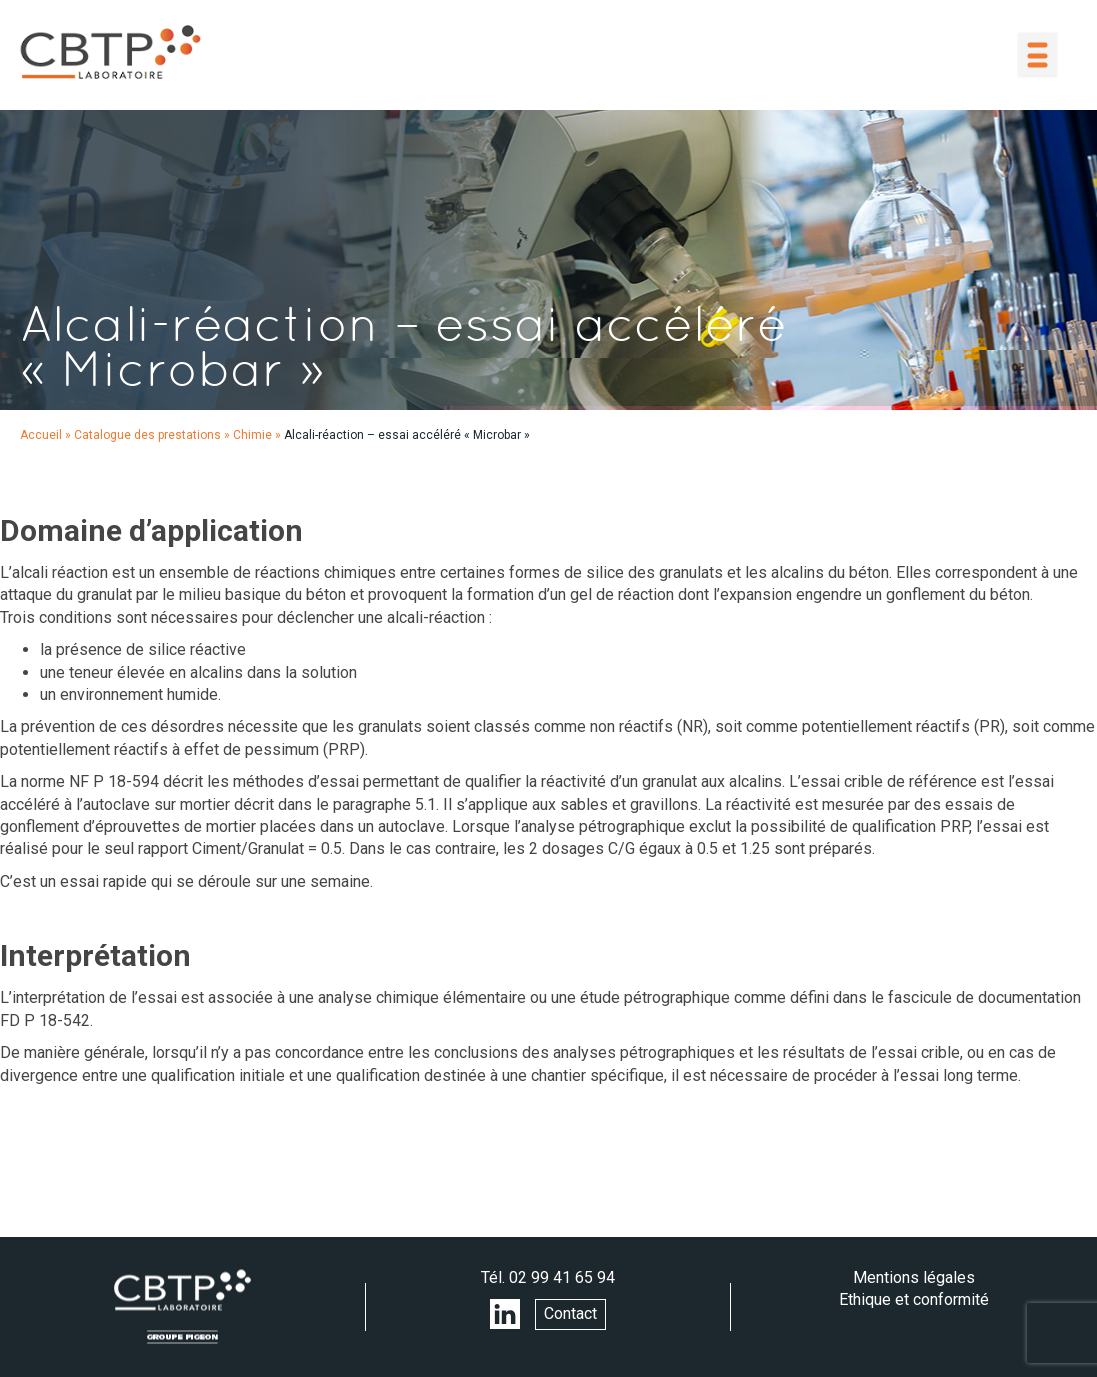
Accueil (41, 435)
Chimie (252, 435)
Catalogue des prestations (147, 435)
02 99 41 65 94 (562, 1277)
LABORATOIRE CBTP (110, 52)
